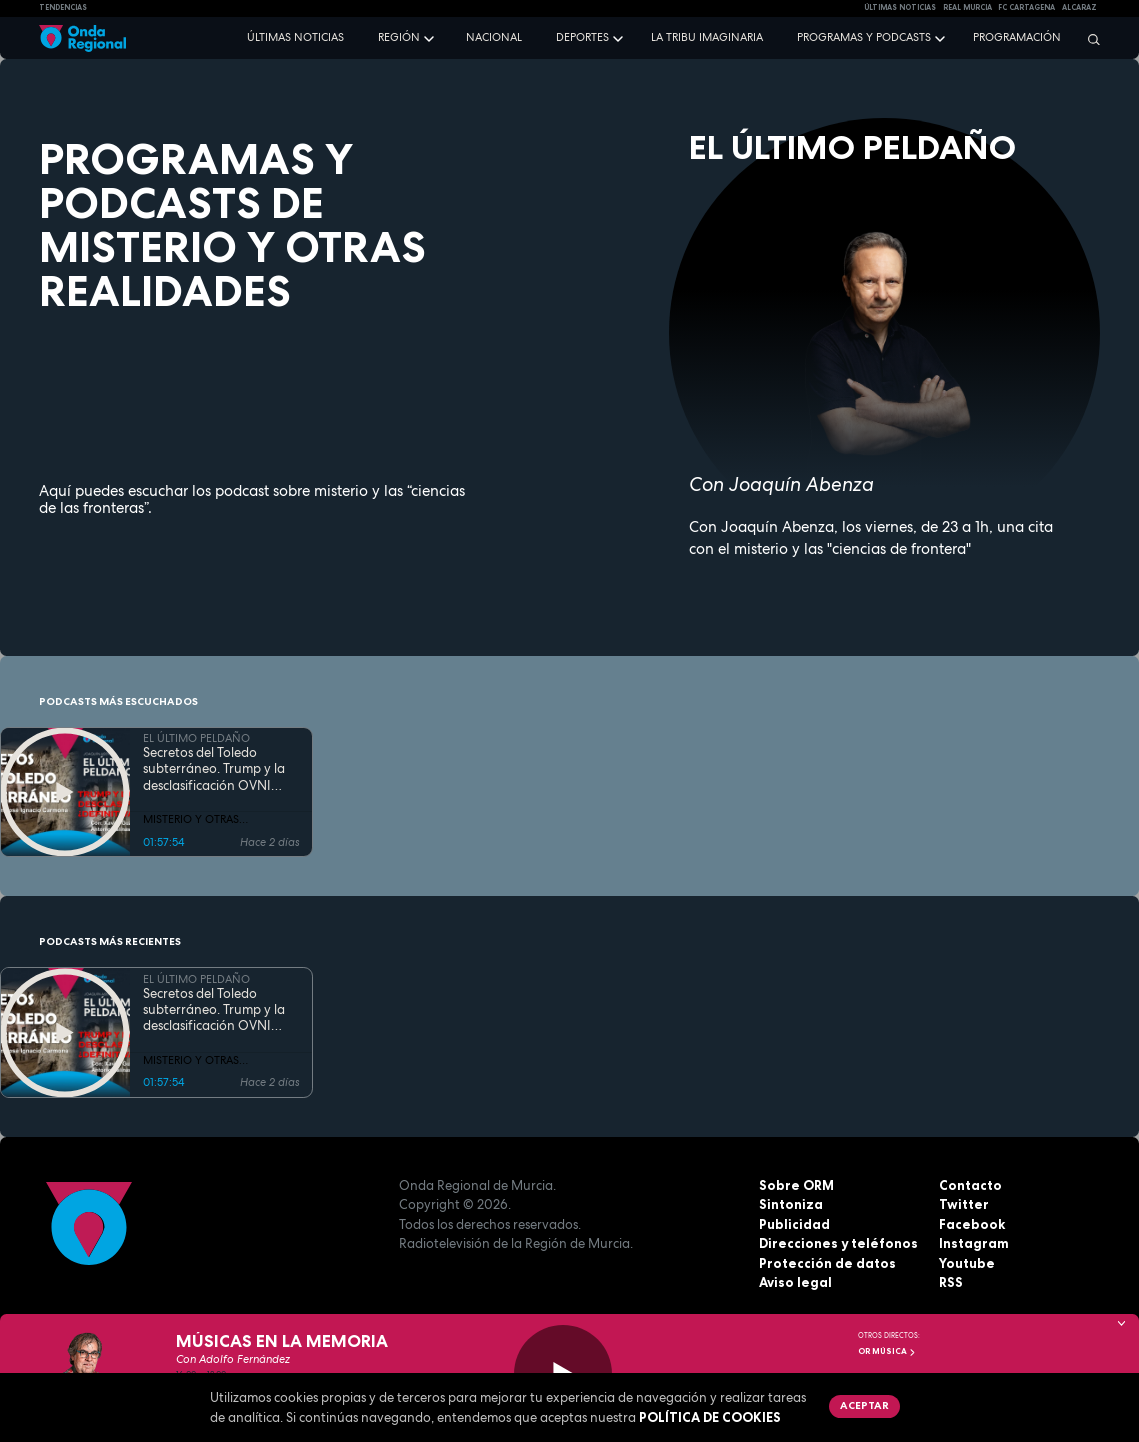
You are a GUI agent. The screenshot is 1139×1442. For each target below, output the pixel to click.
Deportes (582, 37)
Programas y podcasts (864, 37)
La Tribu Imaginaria (707, 37)
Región (399, 37)
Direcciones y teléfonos (838, 1243)
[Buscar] (1089, 39)
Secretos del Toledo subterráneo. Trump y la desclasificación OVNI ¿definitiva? (214, 769)
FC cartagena (1026, 7)
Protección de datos (827, 1263)
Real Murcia (967, 7)
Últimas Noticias (900, 7)
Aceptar (864, 1405)
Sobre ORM (796, 1185)
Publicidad (794, 1224)
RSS (951, 1282)
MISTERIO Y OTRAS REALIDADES (191, 820)
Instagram (974, 1243)
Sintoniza (791, 1204)
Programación (1017, 37)
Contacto (970, 1185)
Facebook (972, 1224)
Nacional (494, 37)
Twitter (964, 1204)
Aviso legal (795, 1282)
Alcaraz (1079, 7)
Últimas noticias (295, 37)
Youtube (967, 1263)
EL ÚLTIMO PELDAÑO (196, 738)
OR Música (887, 1351)
